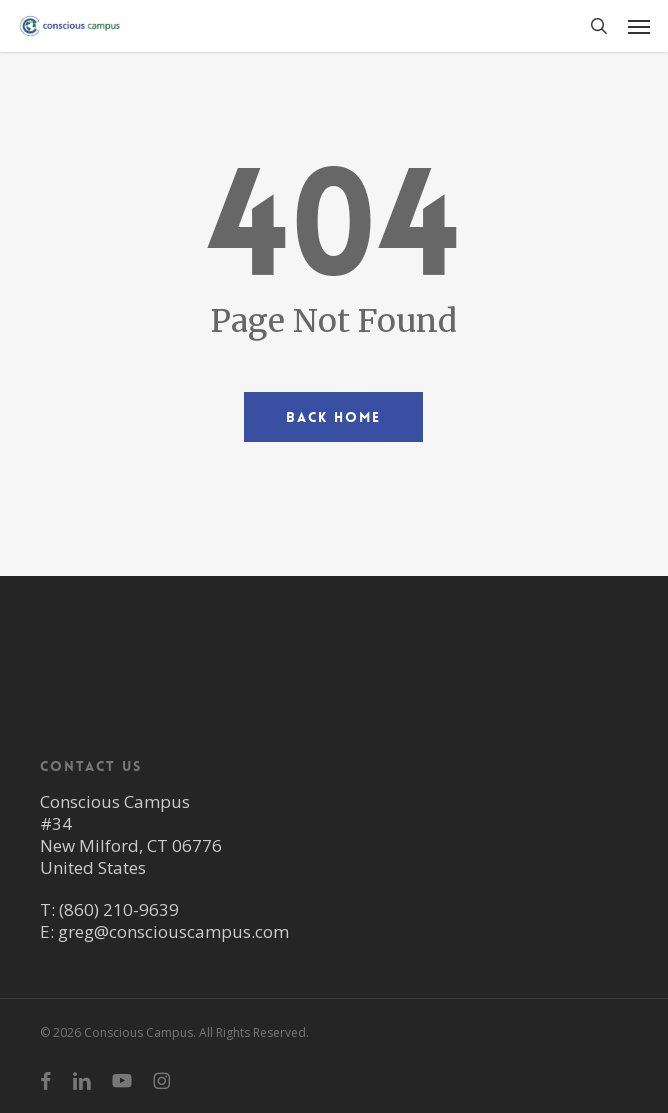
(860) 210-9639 (119, 909)
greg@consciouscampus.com (173, 931)
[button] (639, 26)
